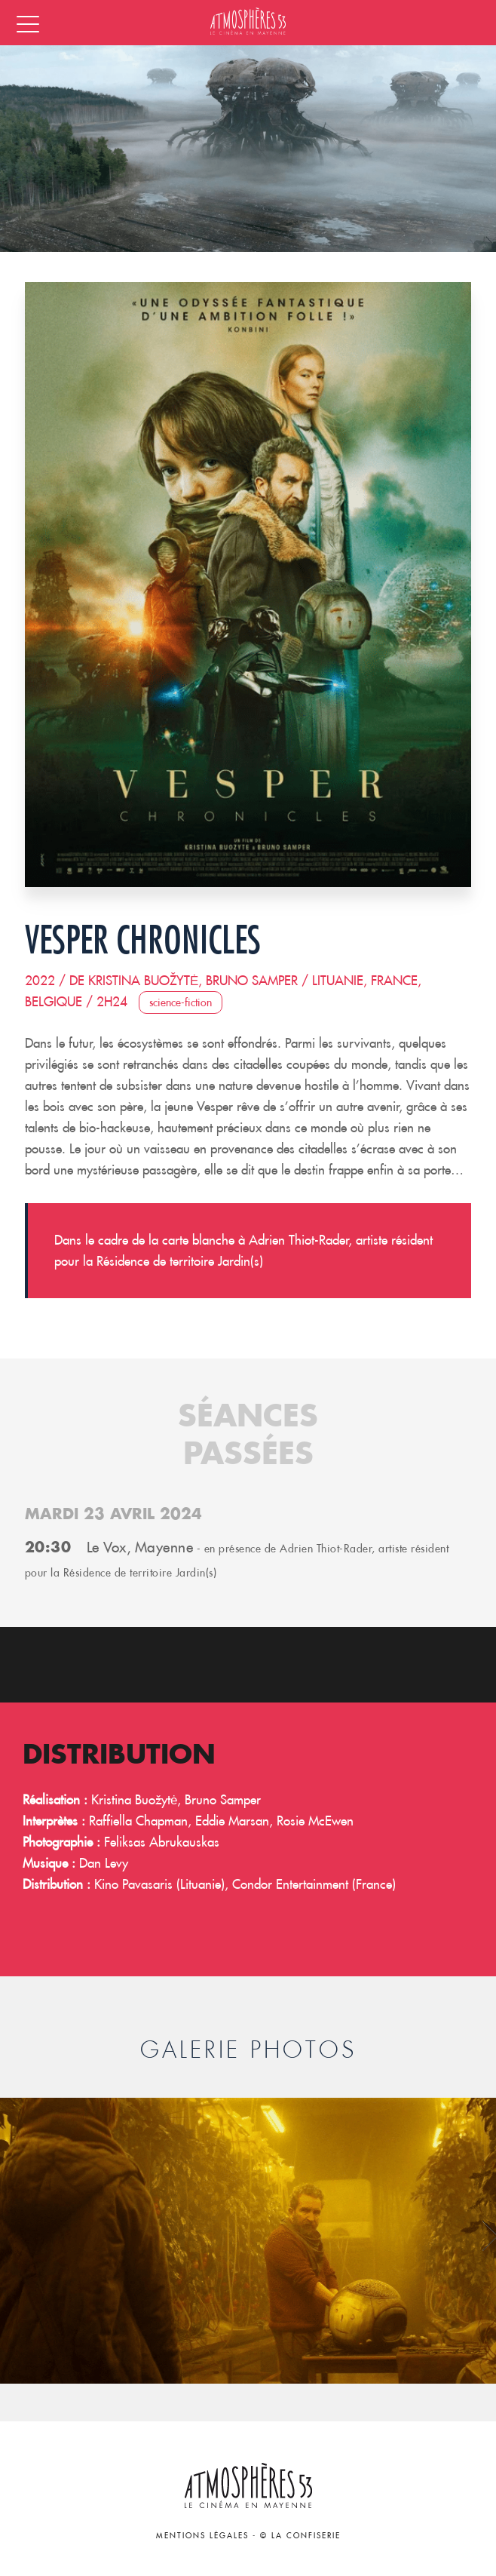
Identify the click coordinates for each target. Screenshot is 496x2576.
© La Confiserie (300, 2536)
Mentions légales (202, 2536)
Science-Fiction (180, 1002)
